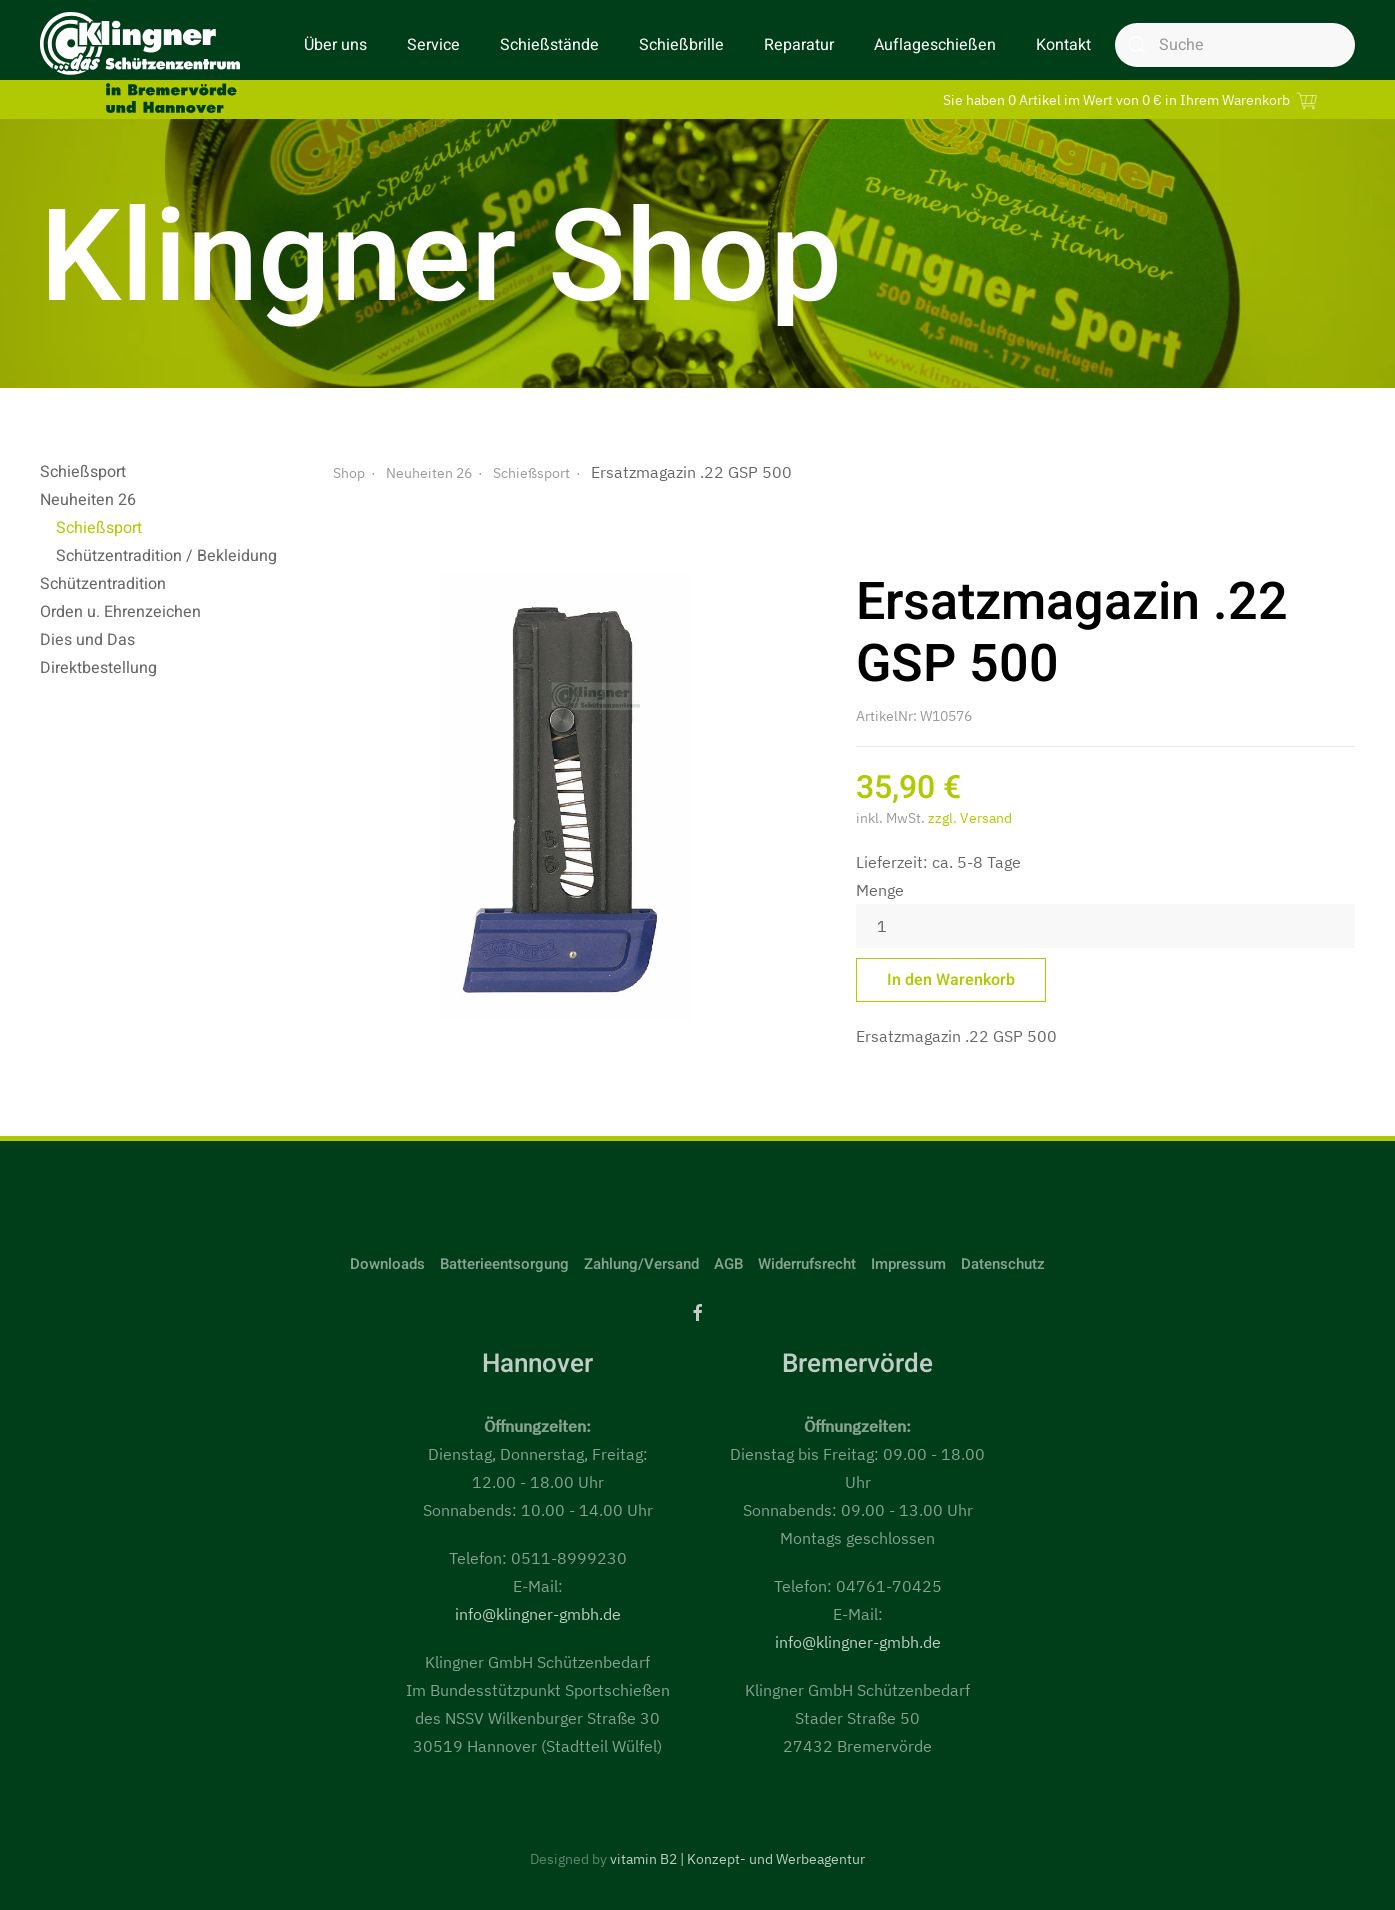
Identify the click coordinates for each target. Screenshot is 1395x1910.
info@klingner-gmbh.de (538, 1614)
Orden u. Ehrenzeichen (120, 612)
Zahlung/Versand (641, 1264)
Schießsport (83, 472)
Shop (349, 473)
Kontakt (1063, 45)
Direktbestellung (98, 668)
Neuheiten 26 (88, 500)
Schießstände (549, 45)
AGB (728, 1264)
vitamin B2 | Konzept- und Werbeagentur (737, 1859)
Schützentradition (103, 584)
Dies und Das (87, 640)
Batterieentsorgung (504, 1264)
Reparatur (799, 45)
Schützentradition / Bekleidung (166, 556)
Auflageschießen (935, 45)
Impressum (908, 1264)
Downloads (387, 1264)
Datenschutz (1003, 1264)
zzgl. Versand (970, 818)
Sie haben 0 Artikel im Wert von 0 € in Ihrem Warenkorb (1133, 99)
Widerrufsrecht (807, 1264)
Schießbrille (681, 45)
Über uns (335, 45)
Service (433, 45)
